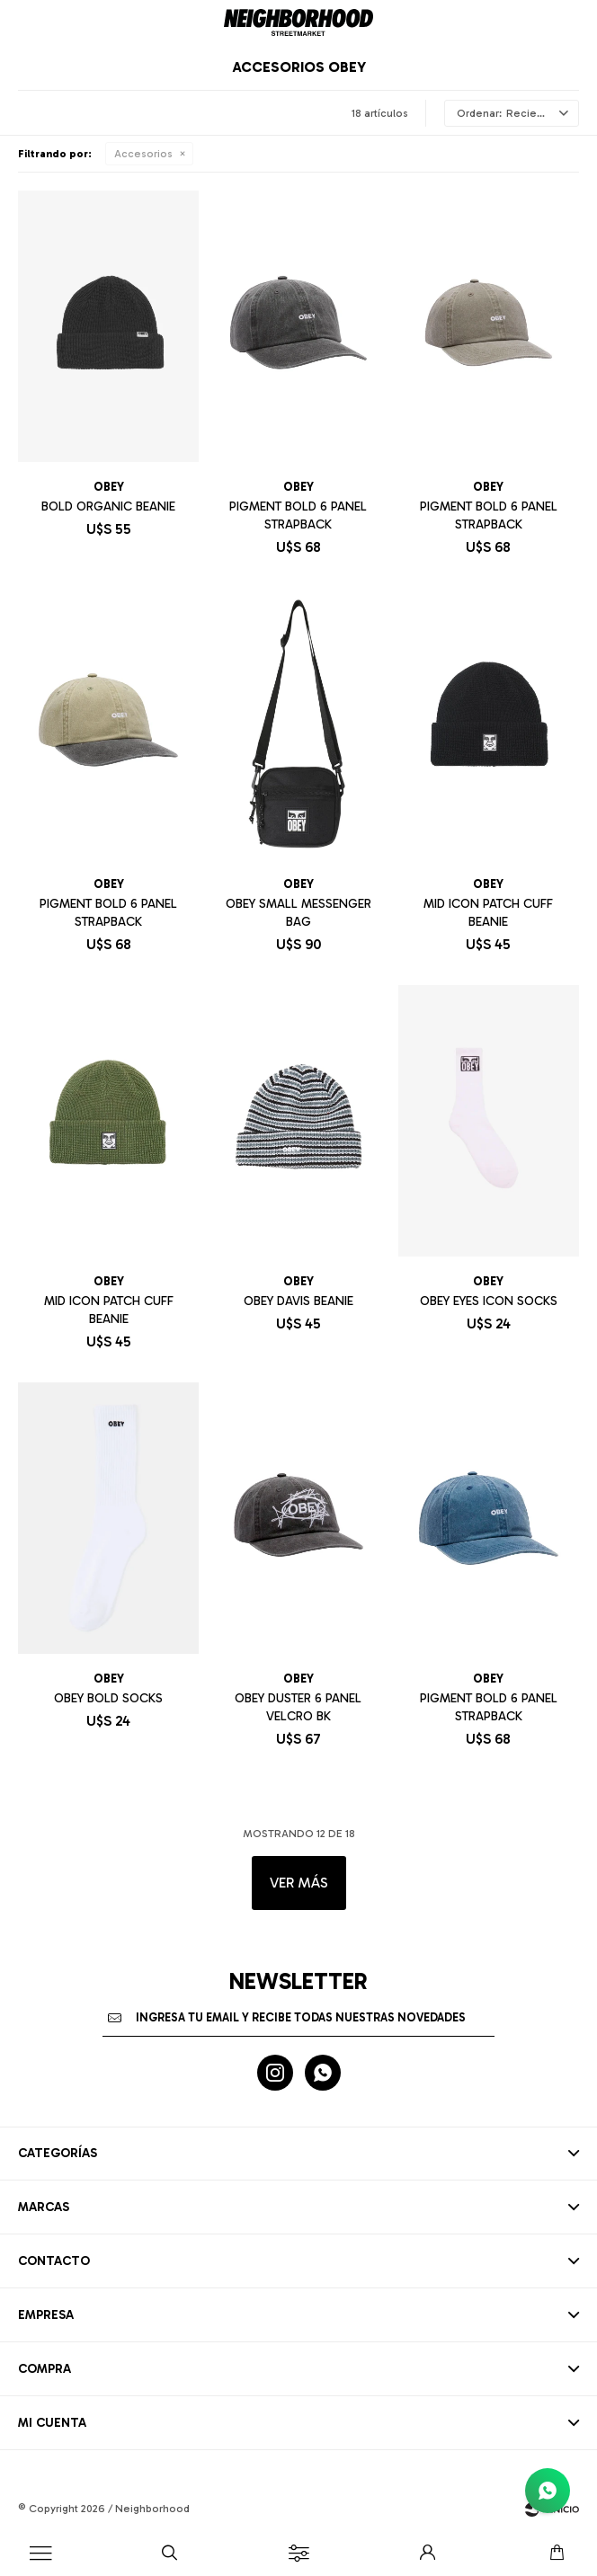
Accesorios (143, 153)
